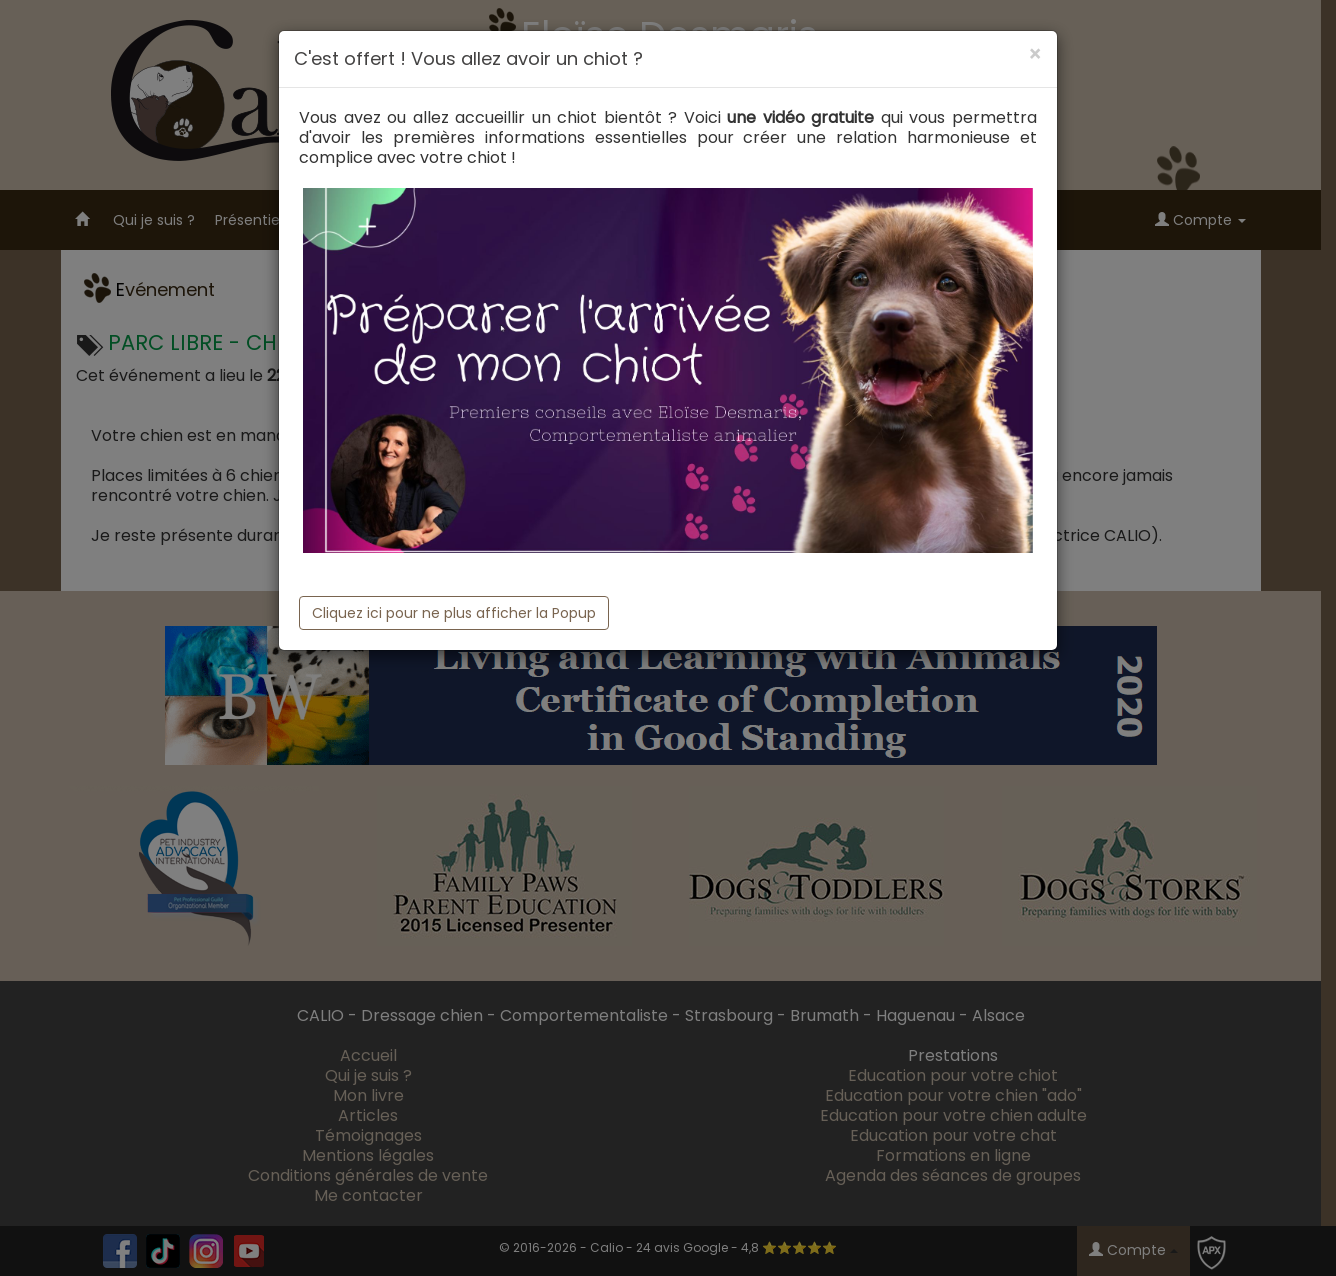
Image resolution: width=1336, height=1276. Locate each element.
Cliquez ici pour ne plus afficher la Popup (454, 613)
